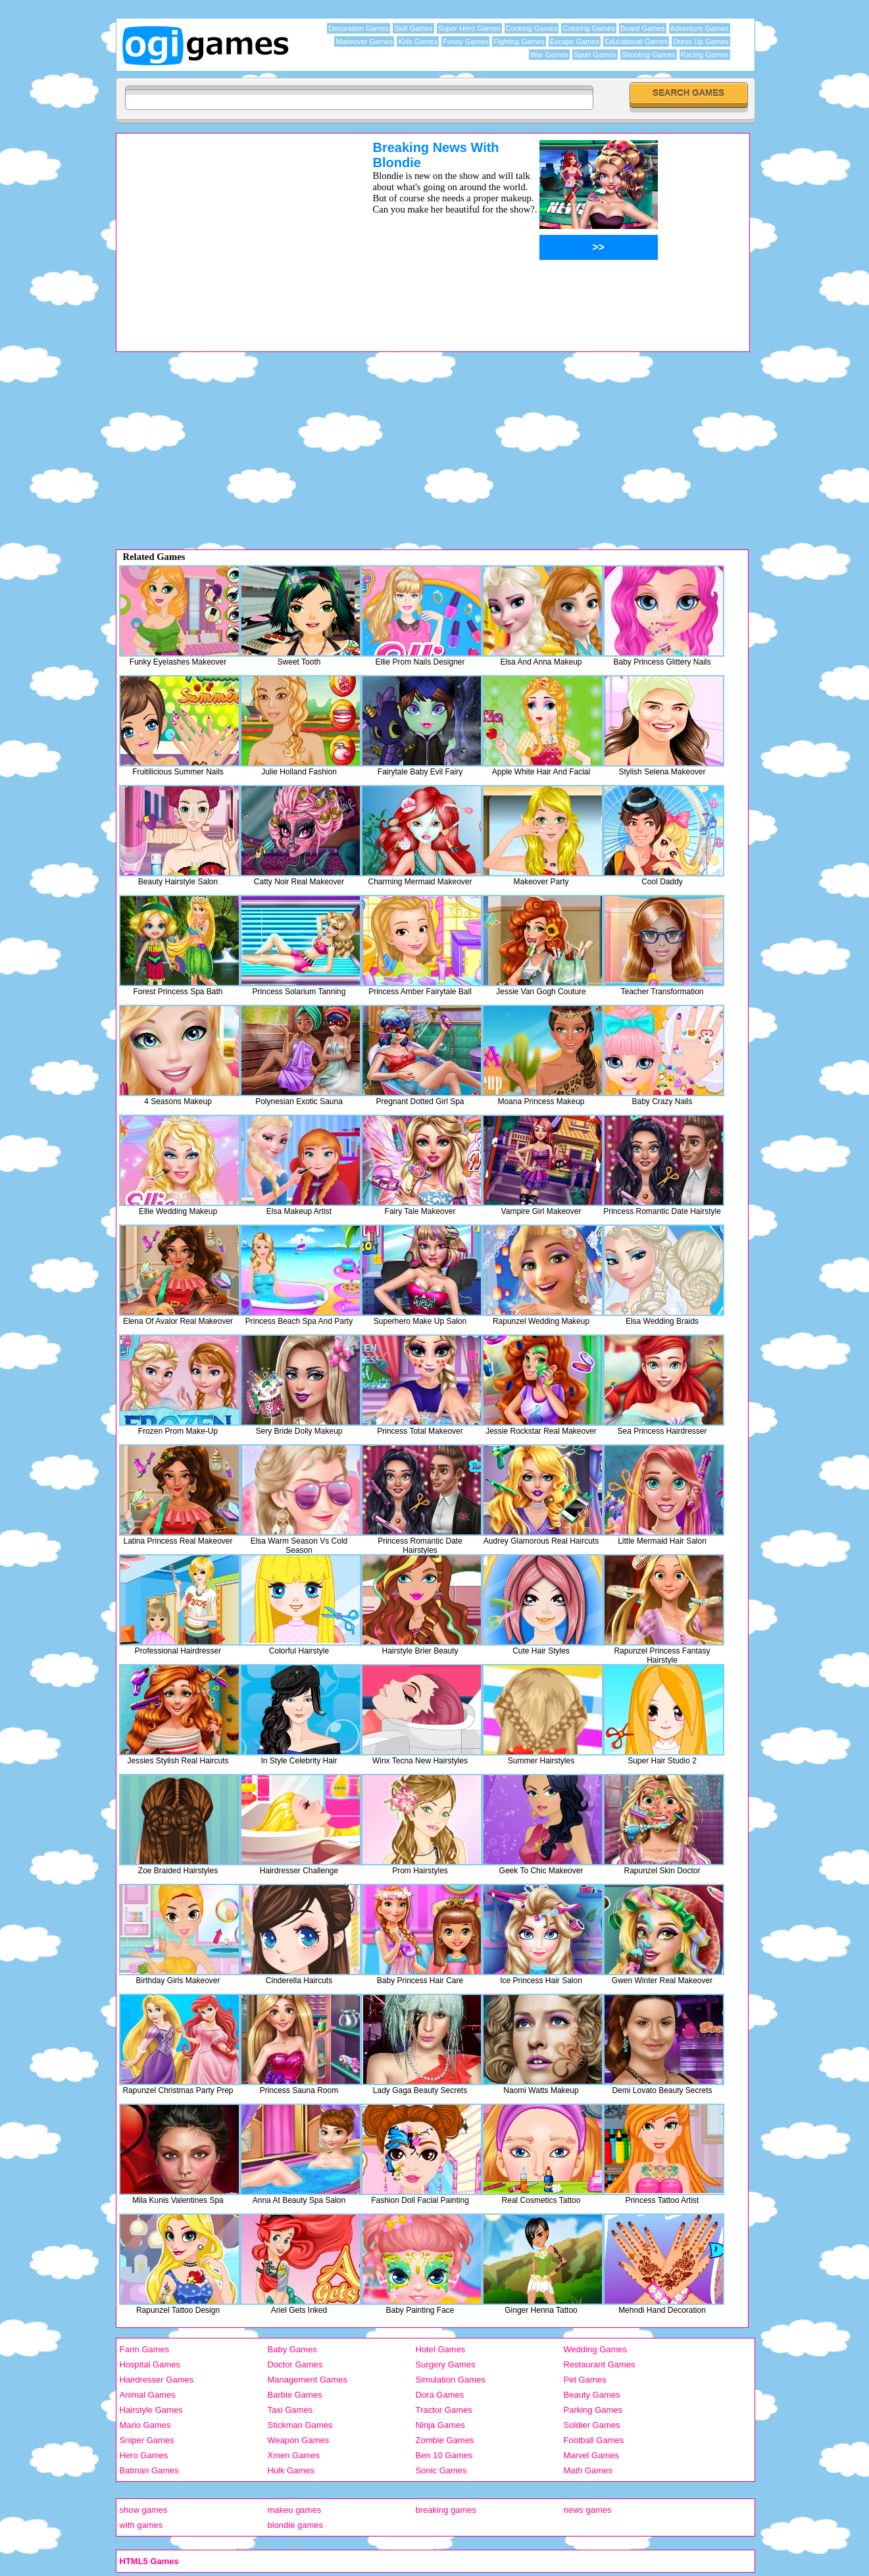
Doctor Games (295, 2364)
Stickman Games (300, 2425)
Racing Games (705, 55)
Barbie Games (295, 2395)
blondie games (296, 2525)
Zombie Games (445, 2440)
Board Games (642, 28)
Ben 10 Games (444, 2455)
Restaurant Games (599, 2364)
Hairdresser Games (157, 2380)
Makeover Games (364, 41)
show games (144, 2510)
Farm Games (145, 2349)
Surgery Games (446, 2364)
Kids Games (417, 41)
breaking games (446, 2510)
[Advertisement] (227, 232)
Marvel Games (592, 2455)
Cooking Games (532, 28)
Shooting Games (649, 55)
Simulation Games (450, 2380)
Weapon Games (299, 2440)
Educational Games (636, 41)
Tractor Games (444, 2410)
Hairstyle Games (151, 2410)
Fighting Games (519, 41)
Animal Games (148, 2395)
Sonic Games (441, 2470)
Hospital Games (150, 2364)
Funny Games (465, 41)
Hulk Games (291, 2470)
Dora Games (440, 2395)
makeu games (295, 2510)
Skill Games (413, 28)
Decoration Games (358, 28)
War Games (549, 55)
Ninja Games (440, 2425)
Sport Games (595, 55)
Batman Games (149, 2470)
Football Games (594, 2440)
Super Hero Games (469, 28)
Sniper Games (147, 2440)
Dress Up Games (700, 41)
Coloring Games (588, 28)
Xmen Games (294, 2455)
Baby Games (292, 2349)
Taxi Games (290, 2410)
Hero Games (144, 2455)
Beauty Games (592, 2395)
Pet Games (585, 2380)
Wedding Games (596, 2349)
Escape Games (574, 41)
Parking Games (593, 2410)
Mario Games (145, 2425)
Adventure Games (699, 28)
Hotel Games (441, 2349)
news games (588, 2510)
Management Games (307, 2380)
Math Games (588, 2470)
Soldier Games (592, 2425)
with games (141, 2525)
